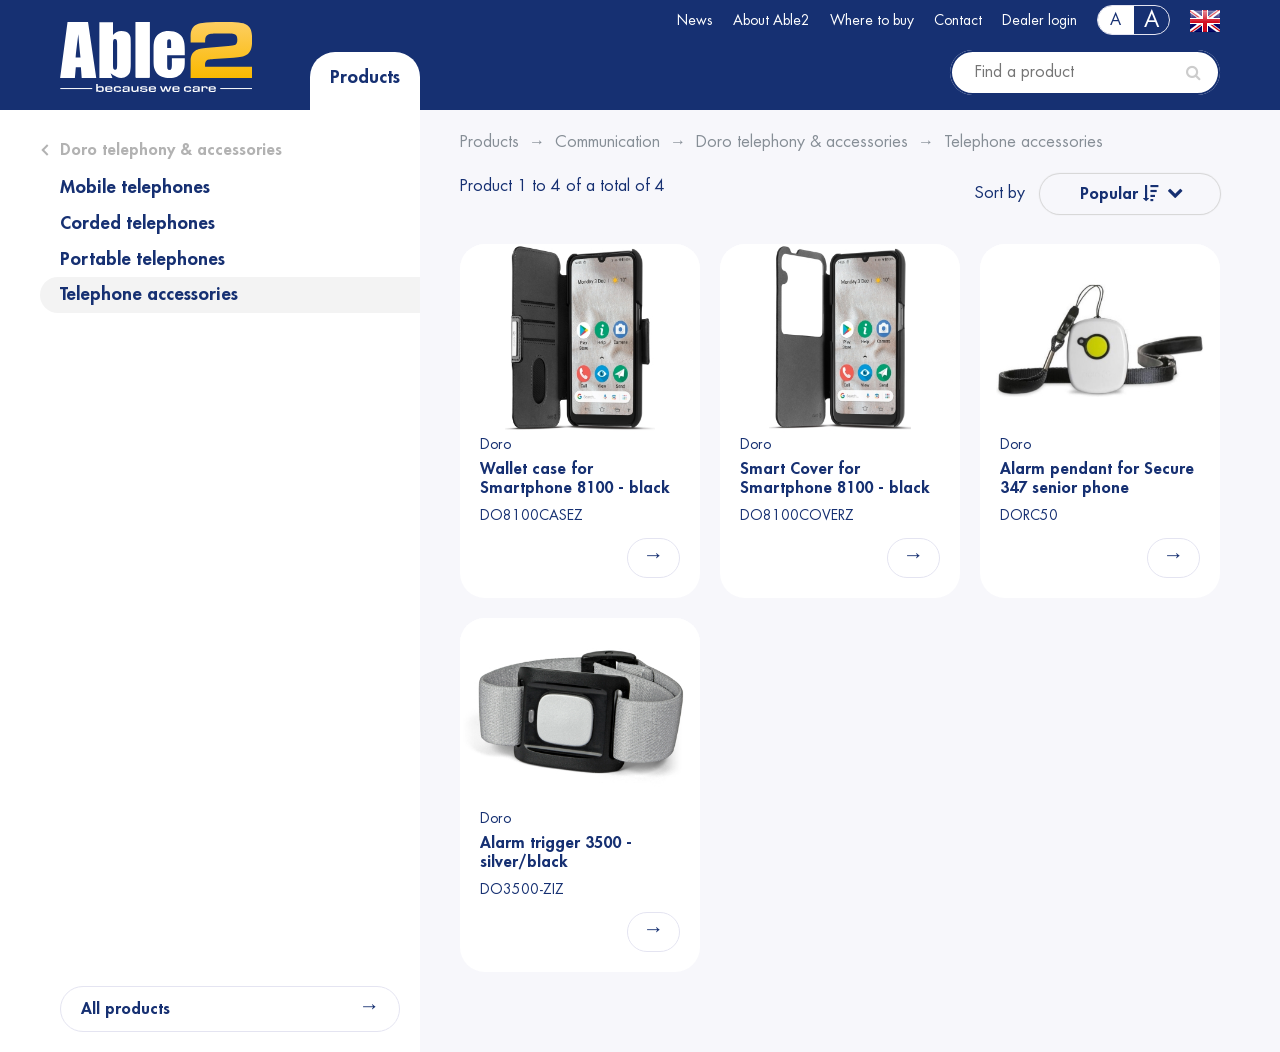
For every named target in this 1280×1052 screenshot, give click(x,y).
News (695, 20)
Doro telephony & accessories (171, 150)
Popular (1119, 193)
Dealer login (1039, 20)
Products (365, 77)
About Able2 (771, 20)
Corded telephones (137, 223)
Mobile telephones (135, 187)
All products (125, 1009)
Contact (958, 20)
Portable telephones (142, 259)
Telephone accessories (149, 294)
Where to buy (872, 20)
